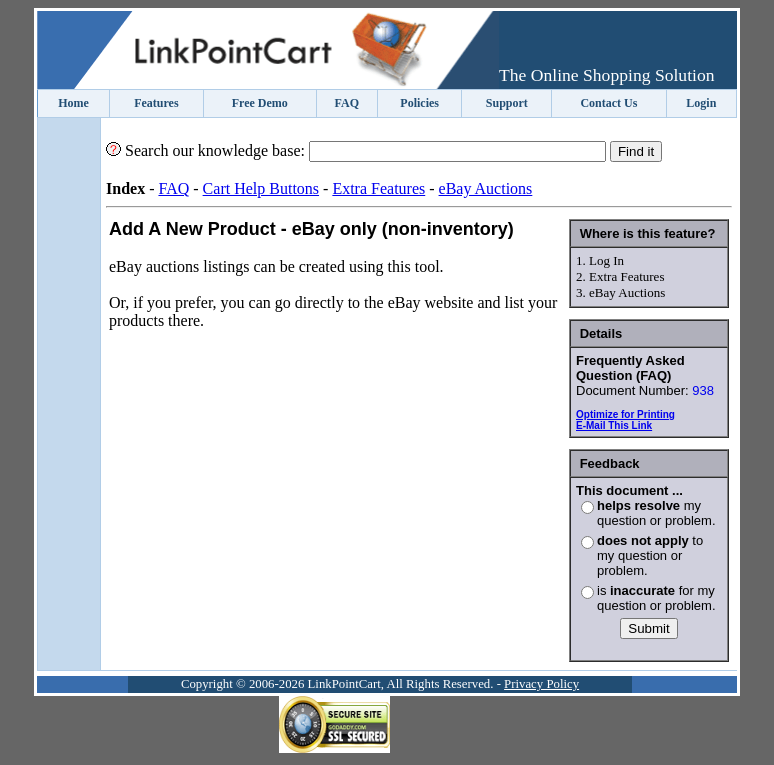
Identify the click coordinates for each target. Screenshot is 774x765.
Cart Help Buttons (261, 188)
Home (73, 103)
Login (701, 103)
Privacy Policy (541, 684)
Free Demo (260, 103)
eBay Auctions (486, 188)
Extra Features (378, 188)
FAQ (347, 103)
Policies (419, 103)
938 (703, 390)
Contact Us (608, 103)
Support (507, 103)
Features (156, 103)
